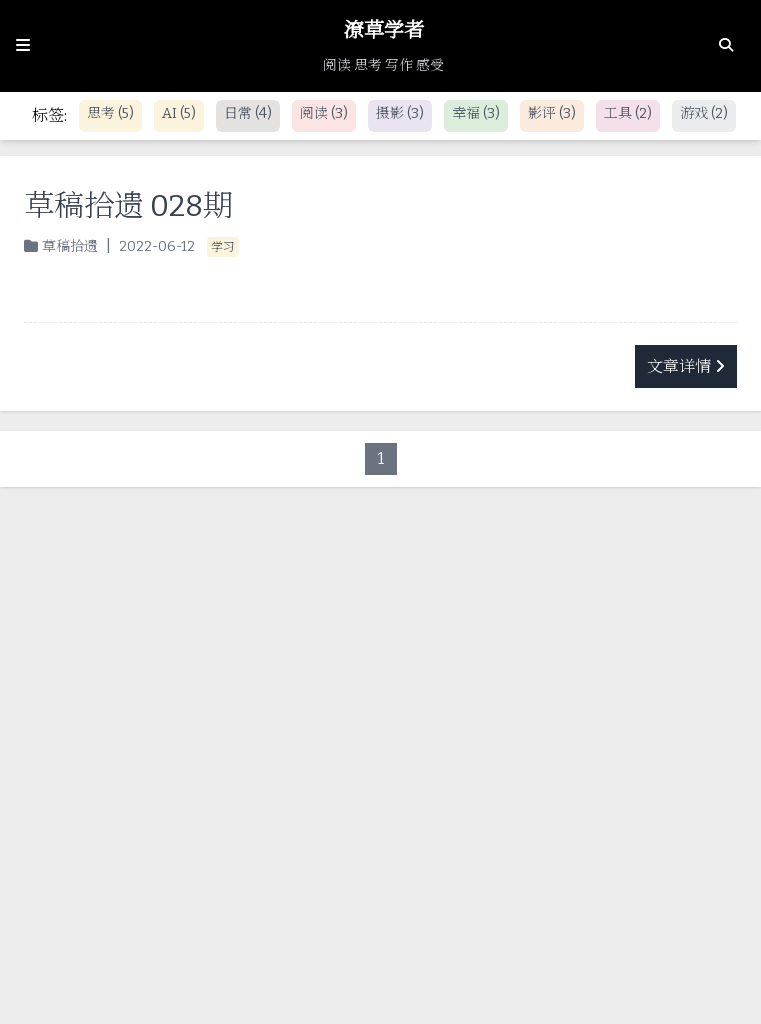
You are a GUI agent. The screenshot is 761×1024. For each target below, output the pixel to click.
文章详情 (686, 366)
